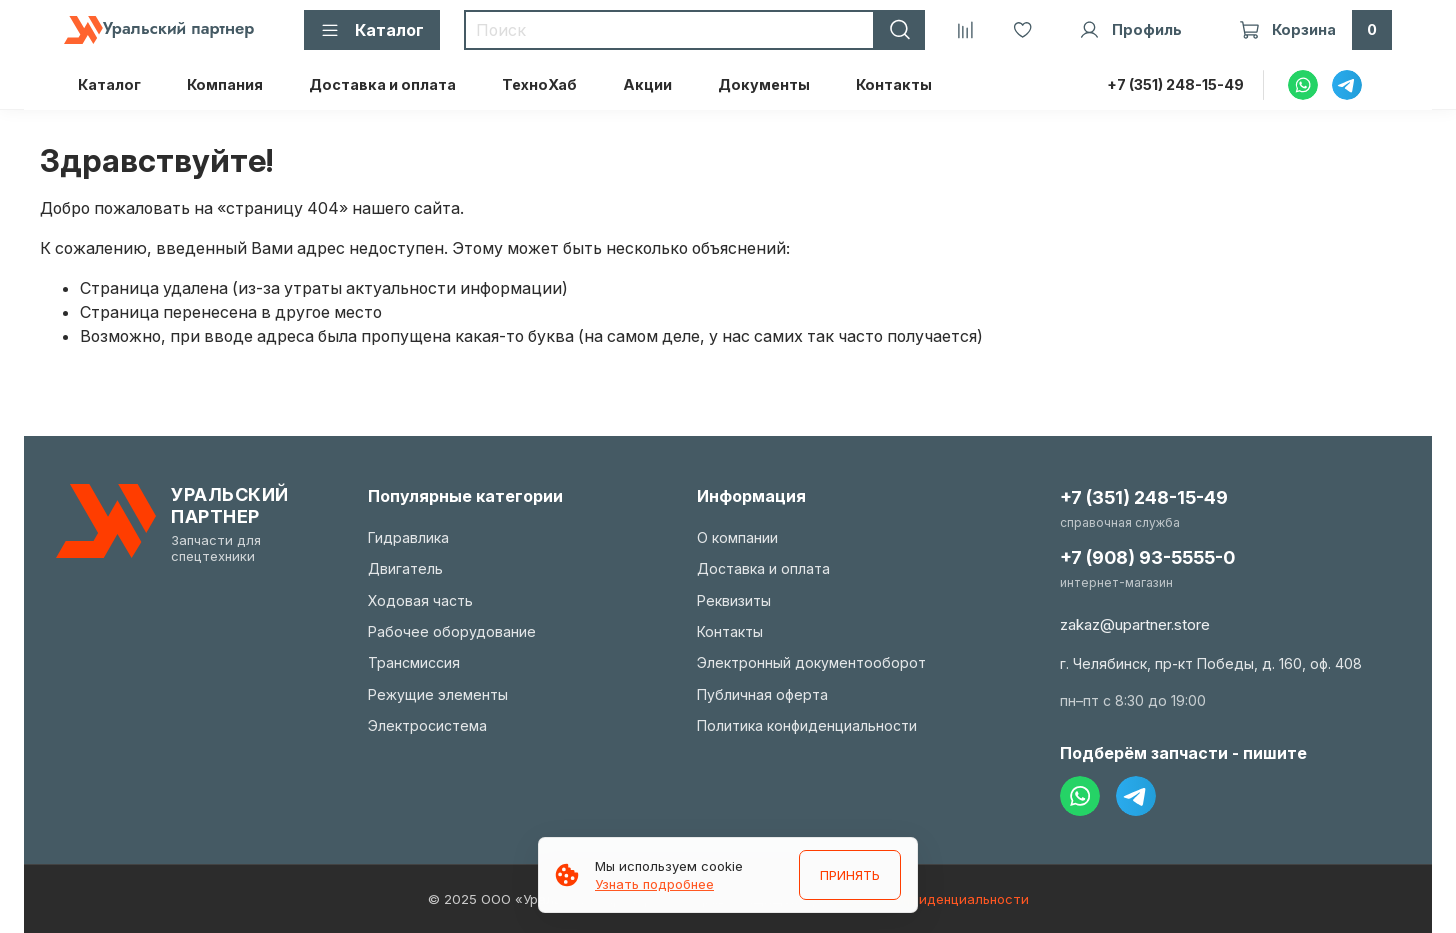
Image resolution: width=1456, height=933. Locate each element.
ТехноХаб (539, 84)
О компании (737, 537)
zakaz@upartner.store (1135, 624)
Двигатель (405, 568)
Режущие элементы (438, 694)
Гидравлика (408, 537)
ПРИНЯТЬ (850, 875)
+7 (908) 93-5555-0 (1147, 557)
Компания (225, 84)
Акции (647, 84)
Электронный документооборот (811, 662)
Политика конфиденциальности (807, 725)
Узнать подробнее (654, 884)
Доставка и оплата (382, 84)
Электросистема (427, 725)
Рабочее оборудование (452, 631)
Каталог (109, 84)
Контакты (894, 84)
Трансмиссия (414, 662)
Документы (764, 84)
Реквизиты (734, 600)
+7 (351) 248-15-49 (1175, 84)
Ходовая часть (420, 600)
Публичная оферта (762, 694)
